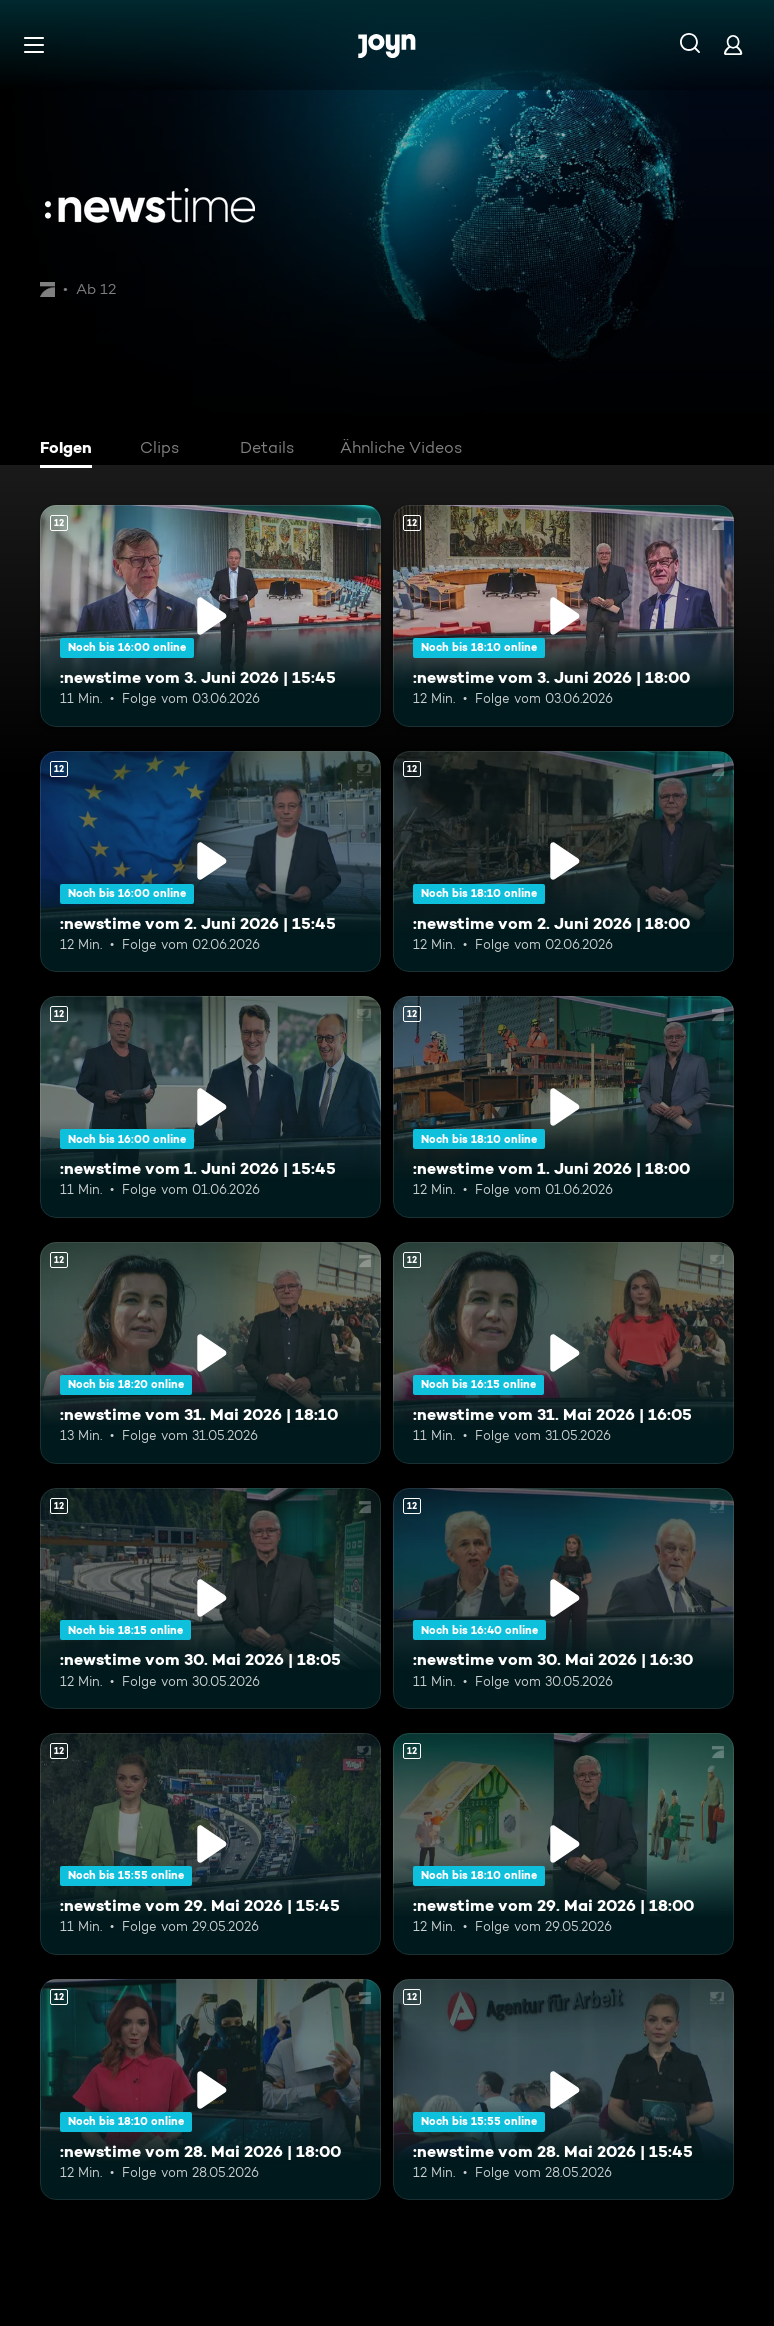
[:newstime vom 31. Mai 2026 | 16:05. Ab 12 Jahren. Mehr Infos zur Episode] (563, 1353)
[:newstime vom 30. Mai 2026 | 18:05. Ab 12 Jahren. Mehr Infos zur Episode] (210, 1599)
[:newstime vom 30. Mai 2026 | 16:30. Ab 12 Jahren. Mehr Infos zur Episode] (563, 1599)
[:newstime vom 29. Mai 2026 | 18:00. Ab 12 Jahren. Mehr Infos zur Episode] (563, 1844)
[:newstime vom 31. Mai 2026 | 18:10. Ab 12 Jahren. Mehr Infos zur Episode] (210, 1353)
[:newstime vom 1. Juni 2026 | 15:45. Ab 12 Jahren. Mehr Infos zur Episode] (210, 1107)
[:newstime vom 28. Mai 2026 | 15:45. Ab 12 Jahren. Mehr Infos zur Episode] (563, 2090)
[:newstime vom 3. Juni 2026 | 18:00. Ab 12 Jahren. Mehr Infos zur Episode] (563, 616)
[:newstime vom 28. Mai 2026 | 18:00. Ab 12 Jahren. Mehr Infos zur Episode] (210, 2090)
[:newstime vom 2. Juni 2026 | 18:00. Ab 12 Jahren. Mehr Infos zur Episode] (563, 862)
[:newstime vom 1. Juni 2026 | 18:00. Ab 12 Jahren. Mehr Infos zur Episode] (563, 1107)
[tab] (71, 450)
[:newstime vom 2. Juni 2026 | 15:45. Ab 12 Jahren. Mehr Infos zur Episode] (210, 862)
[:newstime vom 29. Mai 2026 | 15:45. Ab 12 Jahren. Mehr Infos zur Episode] (210, 1844)
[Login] (733, 44)
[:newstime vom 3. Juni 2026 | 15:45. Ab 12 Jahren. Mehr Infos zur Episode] (210, 616)
